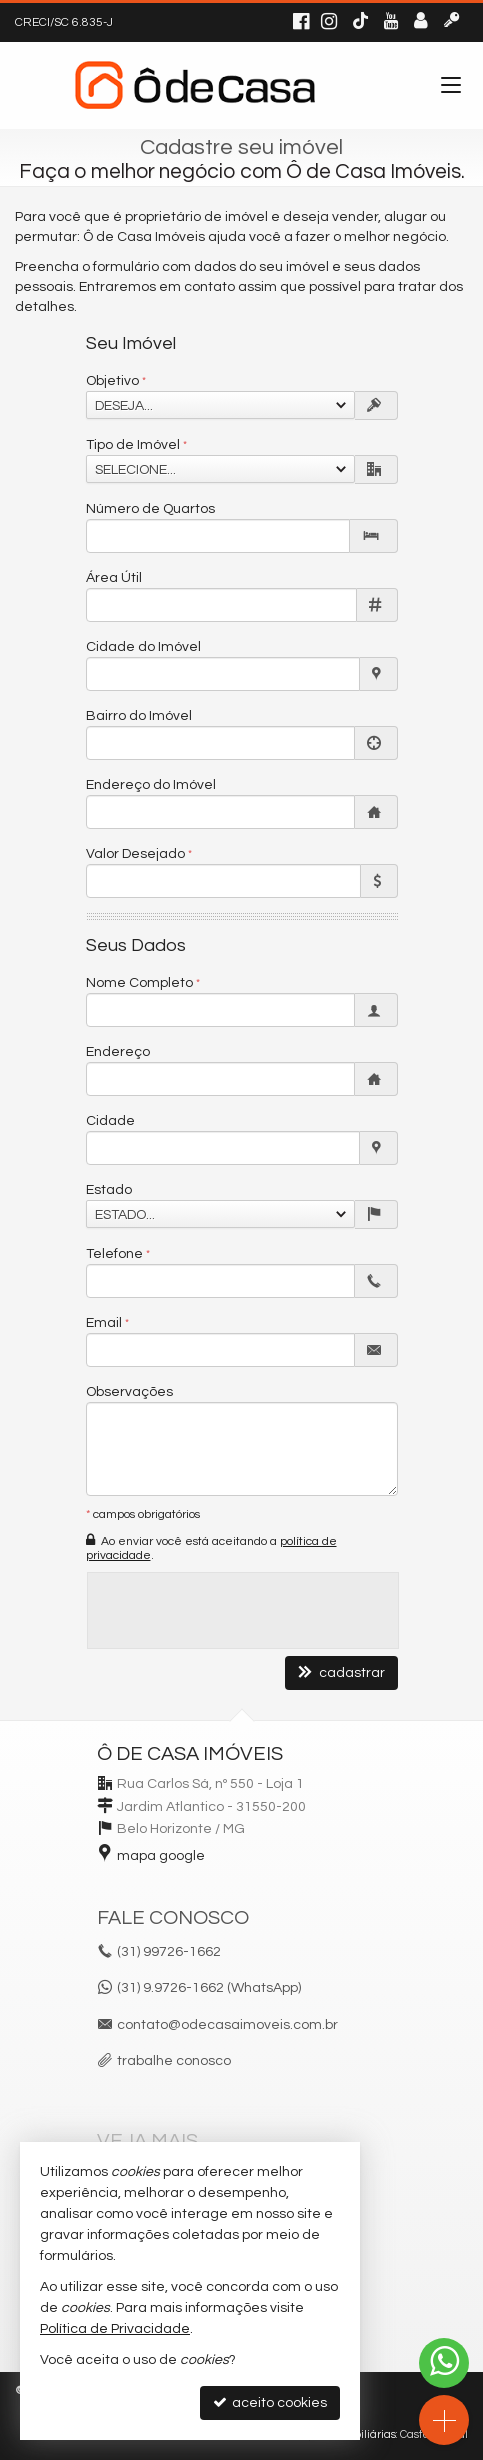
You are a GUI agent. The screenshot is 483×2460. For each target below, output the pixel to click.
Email (104, 1323)
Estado (109, 1190)
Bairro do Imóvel (139, 716)
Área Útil (114, 578)
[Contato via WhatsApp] (444, 2363)
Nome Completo (139, 983)
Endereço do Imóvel (151, 785)
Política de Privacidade (115, 2329)
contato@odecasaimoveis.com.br (227, 2025)
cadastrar (341, 1672)
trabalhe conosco (174, 2061)
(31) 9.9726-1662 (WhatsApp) (209, 1988)
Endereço (118, 1052)
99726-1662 (169, 1952)
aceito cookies (270, 2402)
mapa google (161, 1856)
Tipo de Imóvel (133, 445)
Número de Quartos (150, 509)
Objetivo (112, 381)
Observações (129, 1392)
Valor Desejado (135, 854)
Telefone (114, 1254)
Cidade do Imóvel (143, 647)
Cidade (110, 1121)
